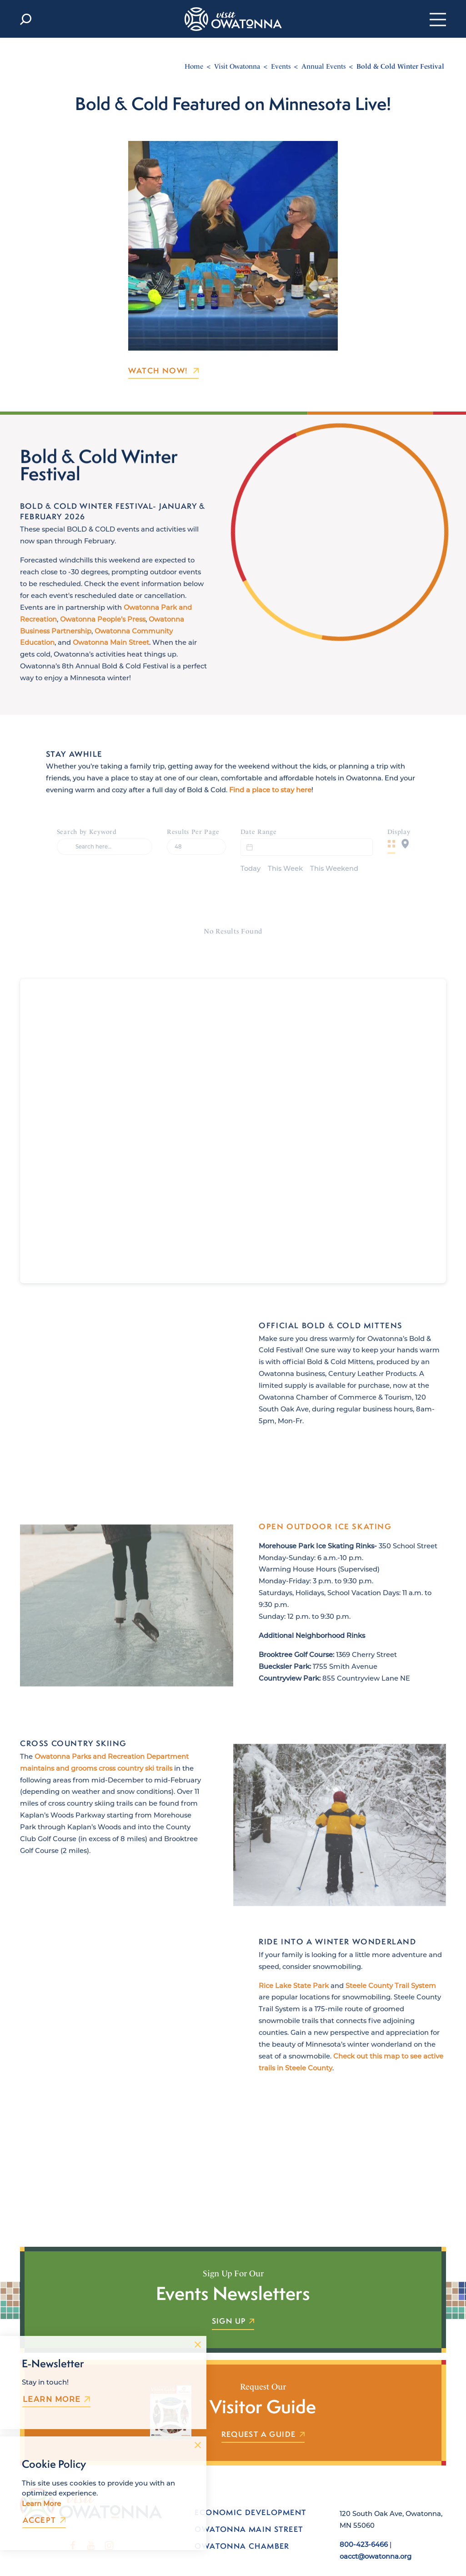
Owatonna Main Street (111, 662)
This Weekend (334, 847)
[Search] (104, 847)
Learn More (56, 2399)
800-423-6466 (364, 2525)
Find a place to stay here (270, 802)
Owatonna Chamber (242, 2527)
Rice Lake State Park (294, 1986)
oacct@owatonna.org (375, 2537)
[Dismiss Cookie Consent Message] (197, 2445)
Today (251, 847)
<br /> (233, 1112)
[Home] (232, 19)
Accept (44, 2520)
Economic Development (250, 2494)
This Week (285, 847)
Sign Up (233, 2302)
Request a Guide (263, 2415)
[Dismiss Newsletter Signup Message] (197, 2344)
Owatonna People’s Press (102, 638)
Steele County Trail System (391, 1986)
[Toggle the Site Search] (25, 19)
